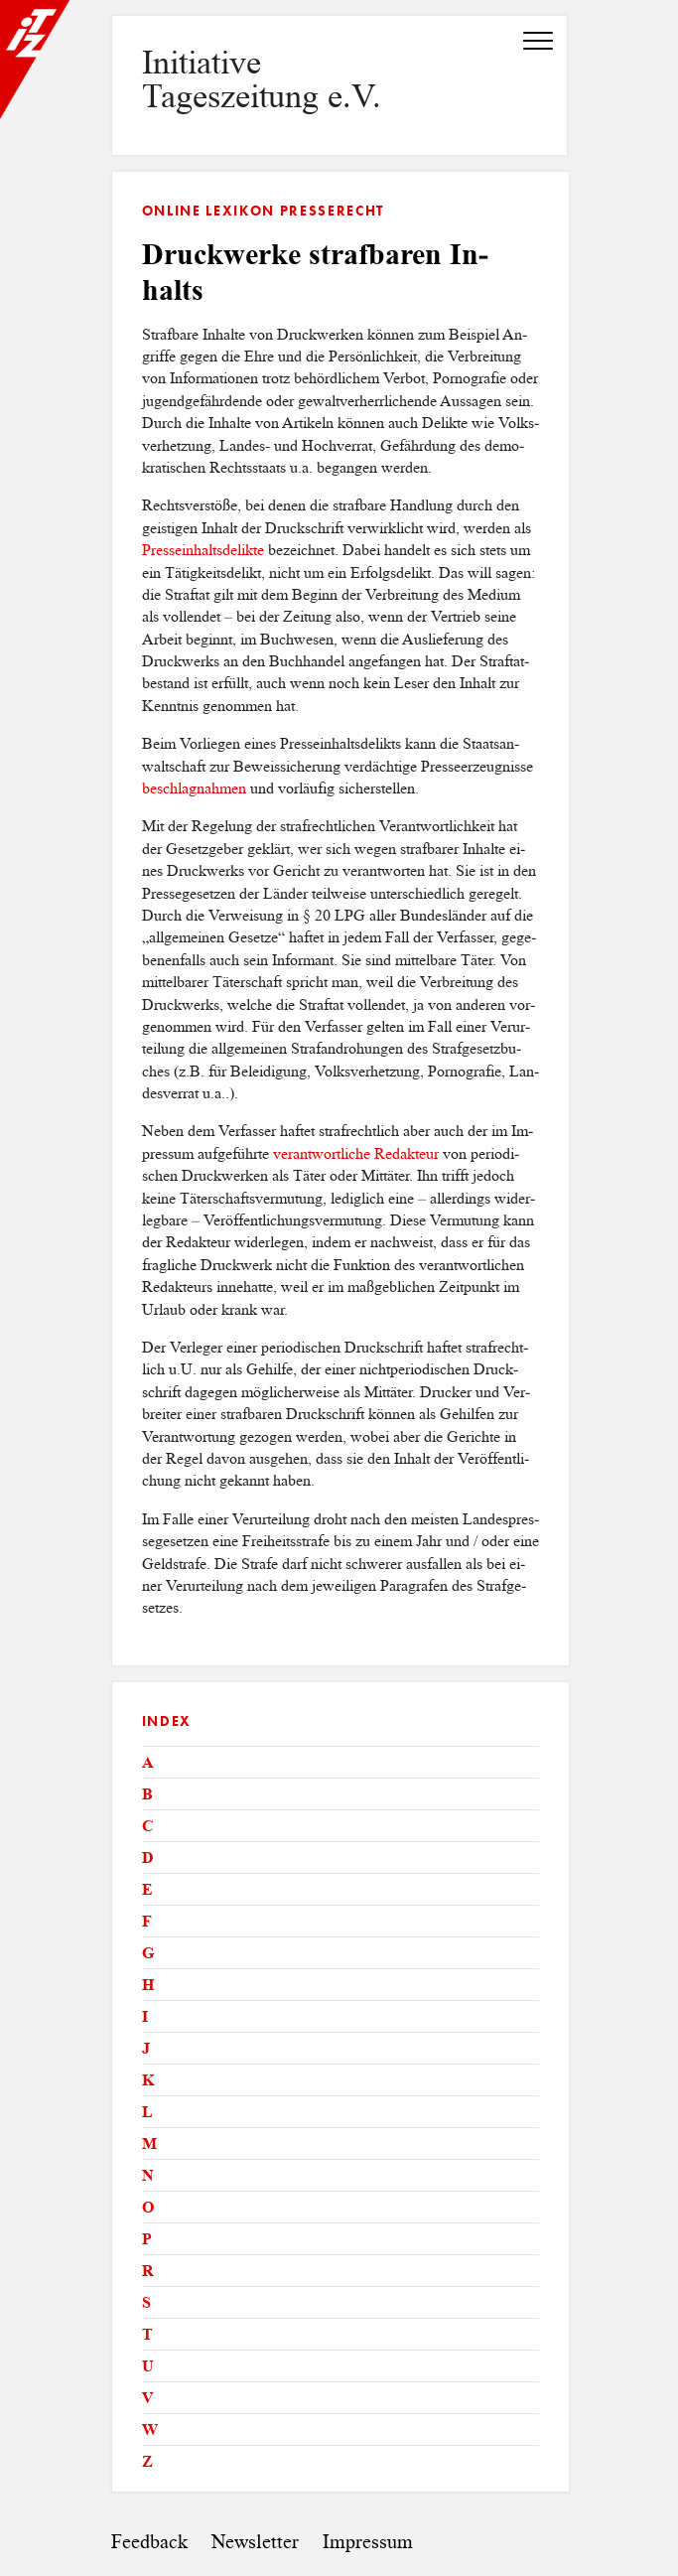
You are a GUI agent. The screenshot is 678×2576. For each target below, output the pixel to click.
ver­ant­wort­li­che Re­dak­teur (356, 1153)
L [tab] (147, 2111)
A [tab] (148, 1762)
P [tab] (147, 2238)
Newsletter (255, 2541)
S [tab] (146, 2302)
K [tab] (148, 2080)
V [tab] (148, 2397)
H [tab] (148, 1984)
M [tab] (149, 2143)
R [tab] (148, 2270)
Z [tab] (147, 2461)
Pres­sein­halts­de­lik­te (203, 549)
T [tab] (147, 2334)
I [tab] (145, 2016)
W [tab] (150, 2429)
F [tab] (147, 1921)
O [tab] (148, 2207)
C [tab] (148, 1825)
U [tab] (148, 2366)
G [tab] (148, 1952)
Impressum (368, 2541)
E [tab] (147, 1889)
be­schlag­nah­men (194, 788)
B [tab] (147, 1794)
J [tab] (146, 2048)
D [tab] (148, 1857)
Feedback (149, 2541)
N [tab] (148, 2175)
